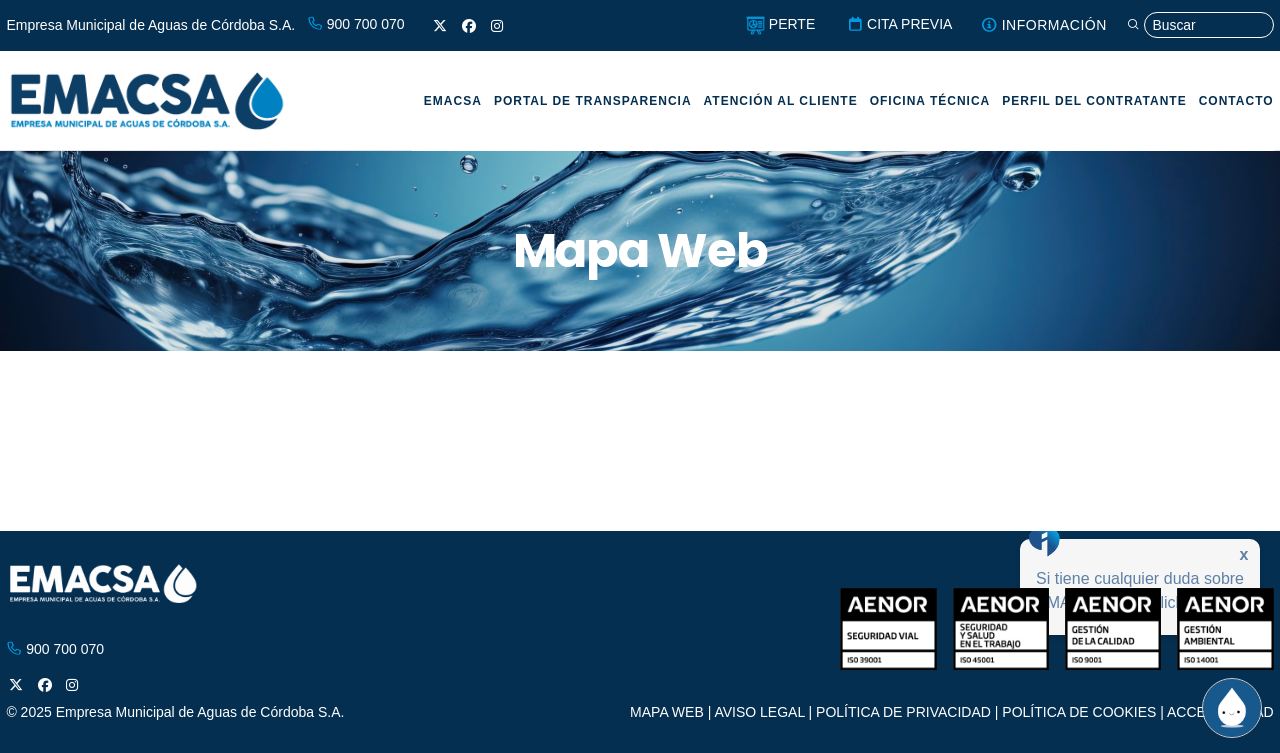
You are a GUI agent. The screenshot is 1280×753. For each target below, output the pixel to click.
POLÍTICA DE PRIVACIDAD (903, 712)
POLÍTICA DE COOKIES (1079, 712)
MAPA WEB (667, 712)
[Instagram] (497, 26)
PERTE (776, 24)
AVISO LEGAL (759, 712)
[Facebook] (469, 26)
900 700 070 (356, 24)
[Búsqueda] (1198, 25)
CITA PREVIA (896, 24)
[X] (440, 26)
